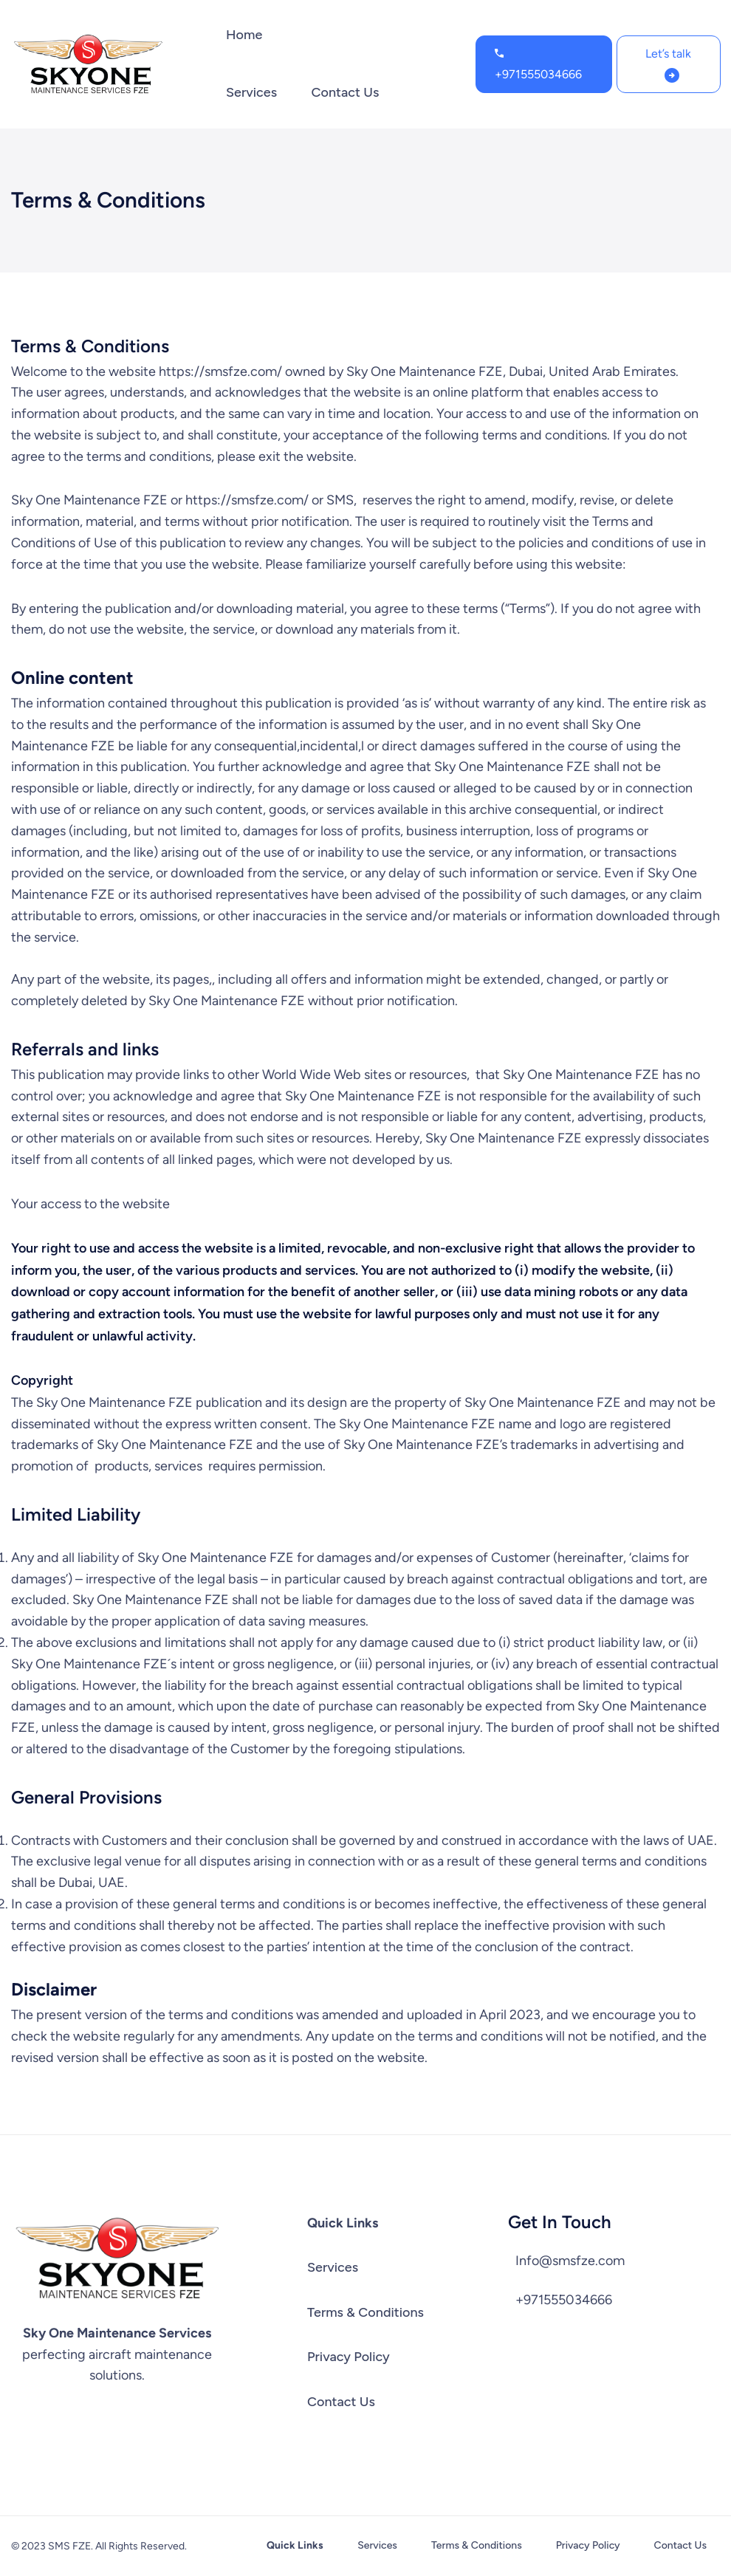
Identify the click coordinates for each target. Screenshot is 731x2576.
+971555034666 (538, 74)
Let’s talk (668, 54)
